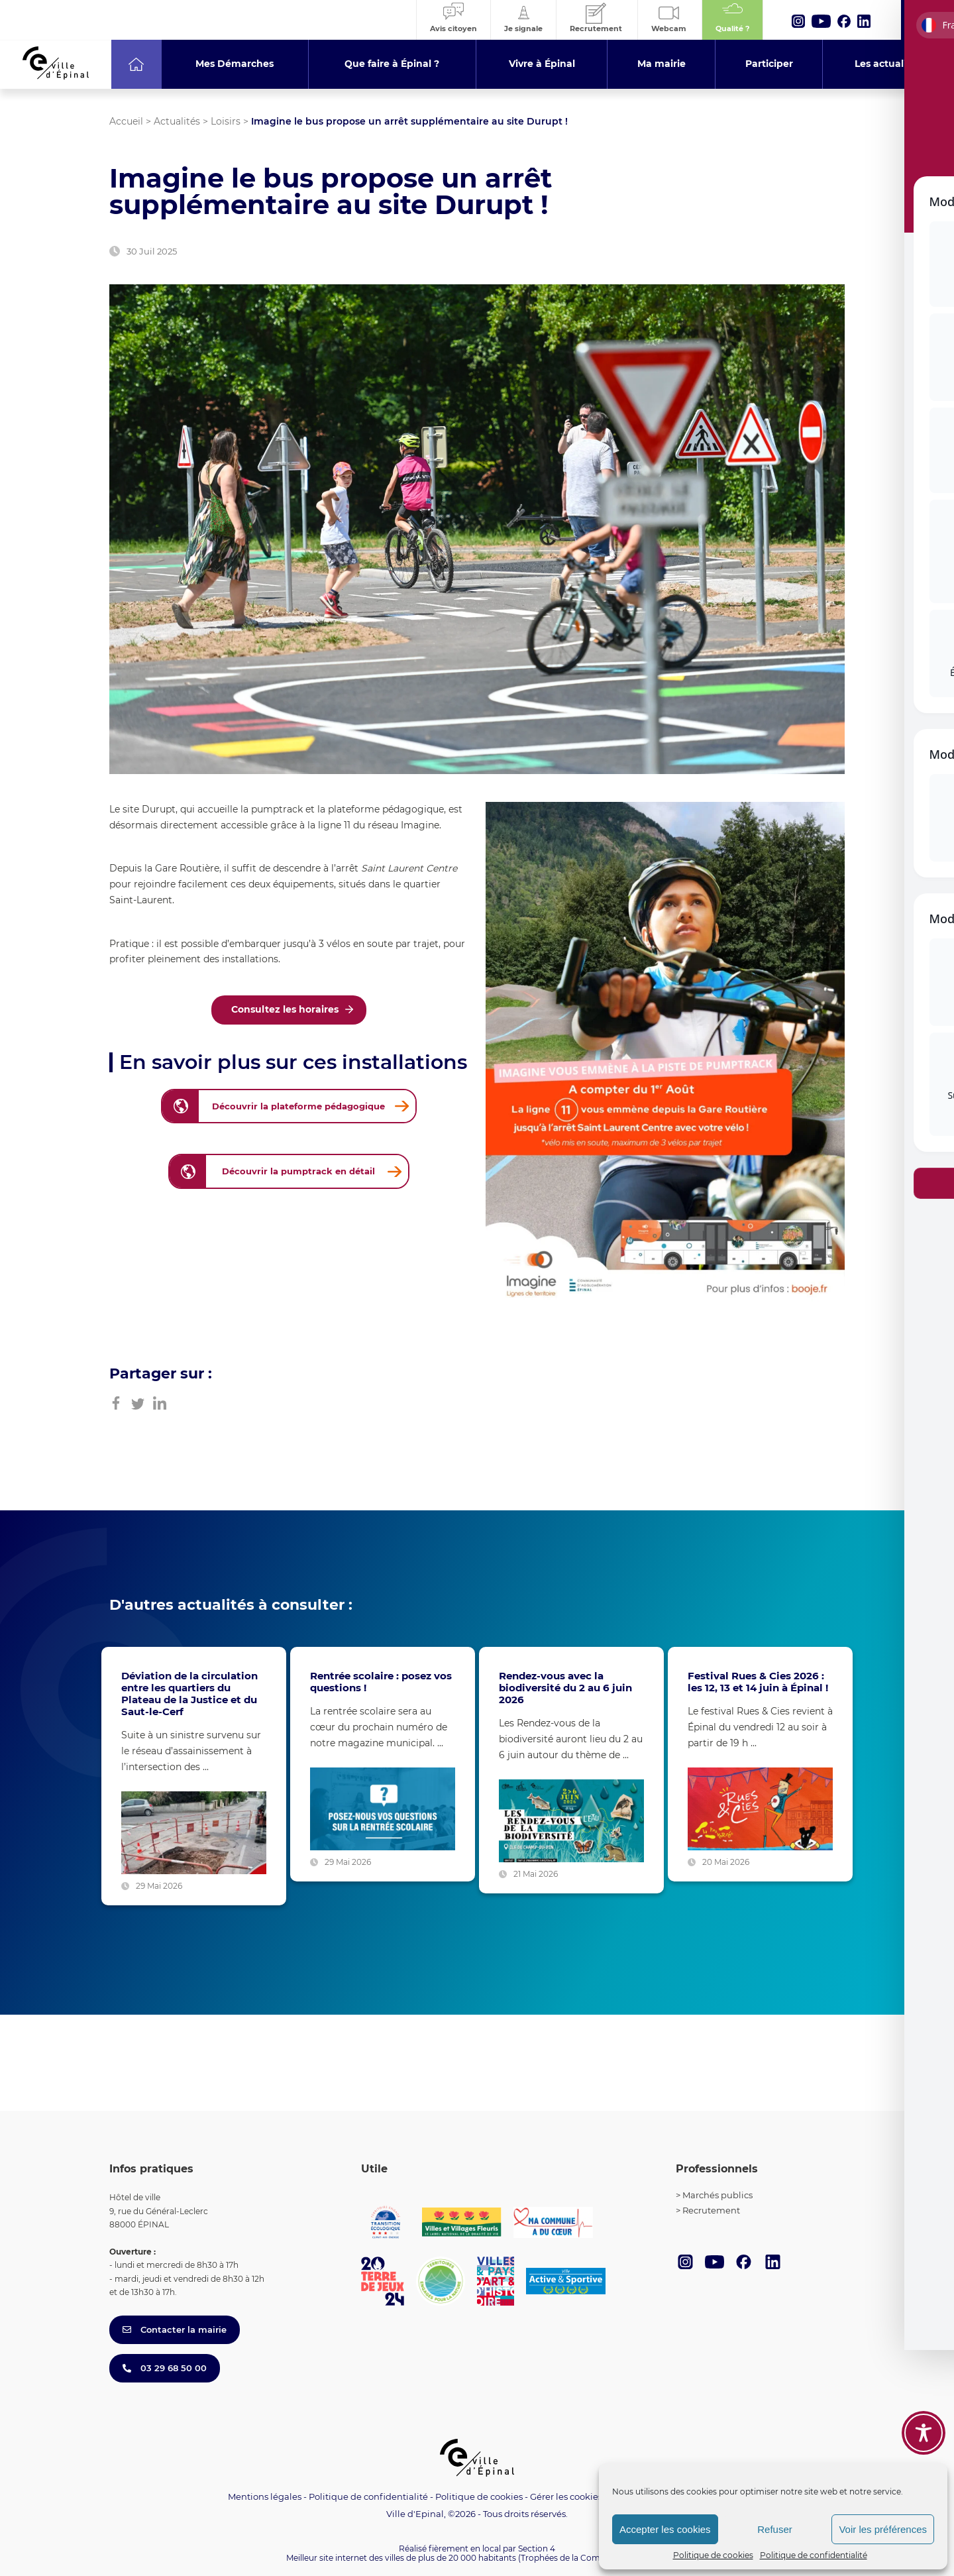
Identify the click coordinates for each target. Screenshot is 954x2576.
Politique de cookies (713, 2555)
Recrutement (711, 2210)
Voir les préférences (883, 2529)
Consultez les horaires (285, 1009)
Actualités (177, 121)
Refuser (774, 2529)
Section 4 (536, 2548)
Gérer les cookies (566, 2497)
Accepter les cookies (665, 2529)
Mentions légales (264, 2496)
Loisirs (225, 121)
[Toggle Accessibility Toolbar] (923, 2432)
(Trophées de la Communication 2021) (593, 2558)
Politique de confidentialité (813, 2555)
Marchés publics (717, 2195)
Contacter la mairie (175, 2329)
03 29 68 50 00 (165, 2368)
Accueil (126, 121)
